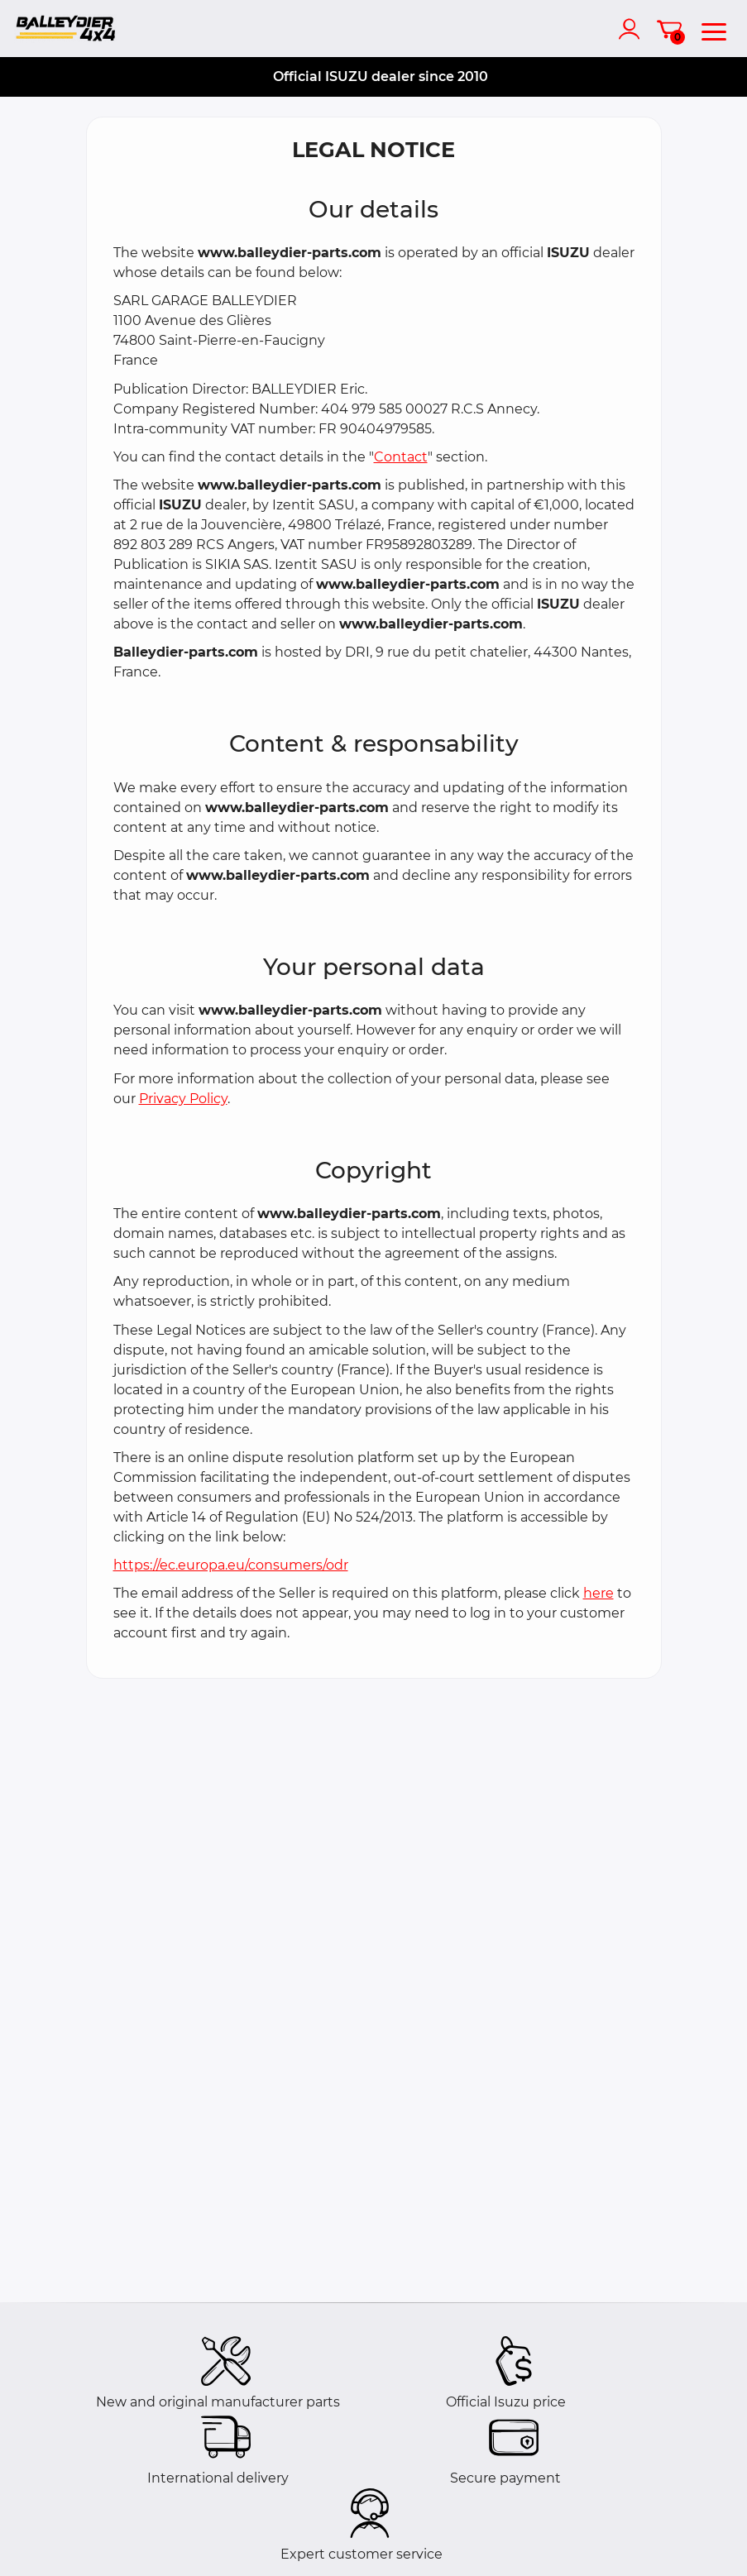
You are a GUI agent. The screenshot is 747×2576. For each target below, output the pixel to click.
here (598, 1593)
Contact (401, 457)
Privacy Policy (183, 1098)
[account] (633, 29)
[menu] (714, 29)
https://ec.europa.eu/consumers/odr (230, 1565)
